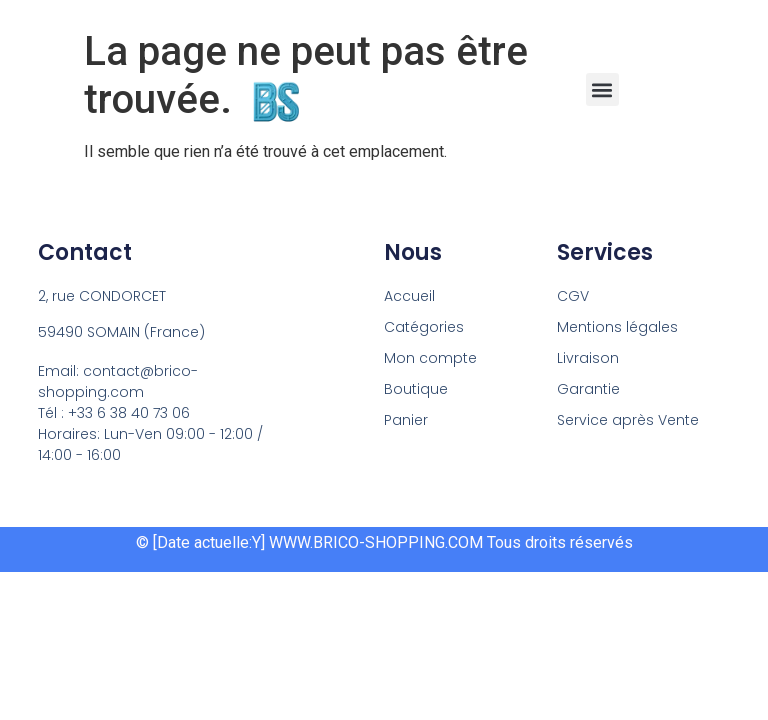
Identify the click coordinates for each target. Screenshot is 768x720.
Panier (406, 420)
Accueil (409, 296)
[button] (602, 89)
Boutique (416, 389)
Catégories (424, 327)
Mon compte (430, 358)
